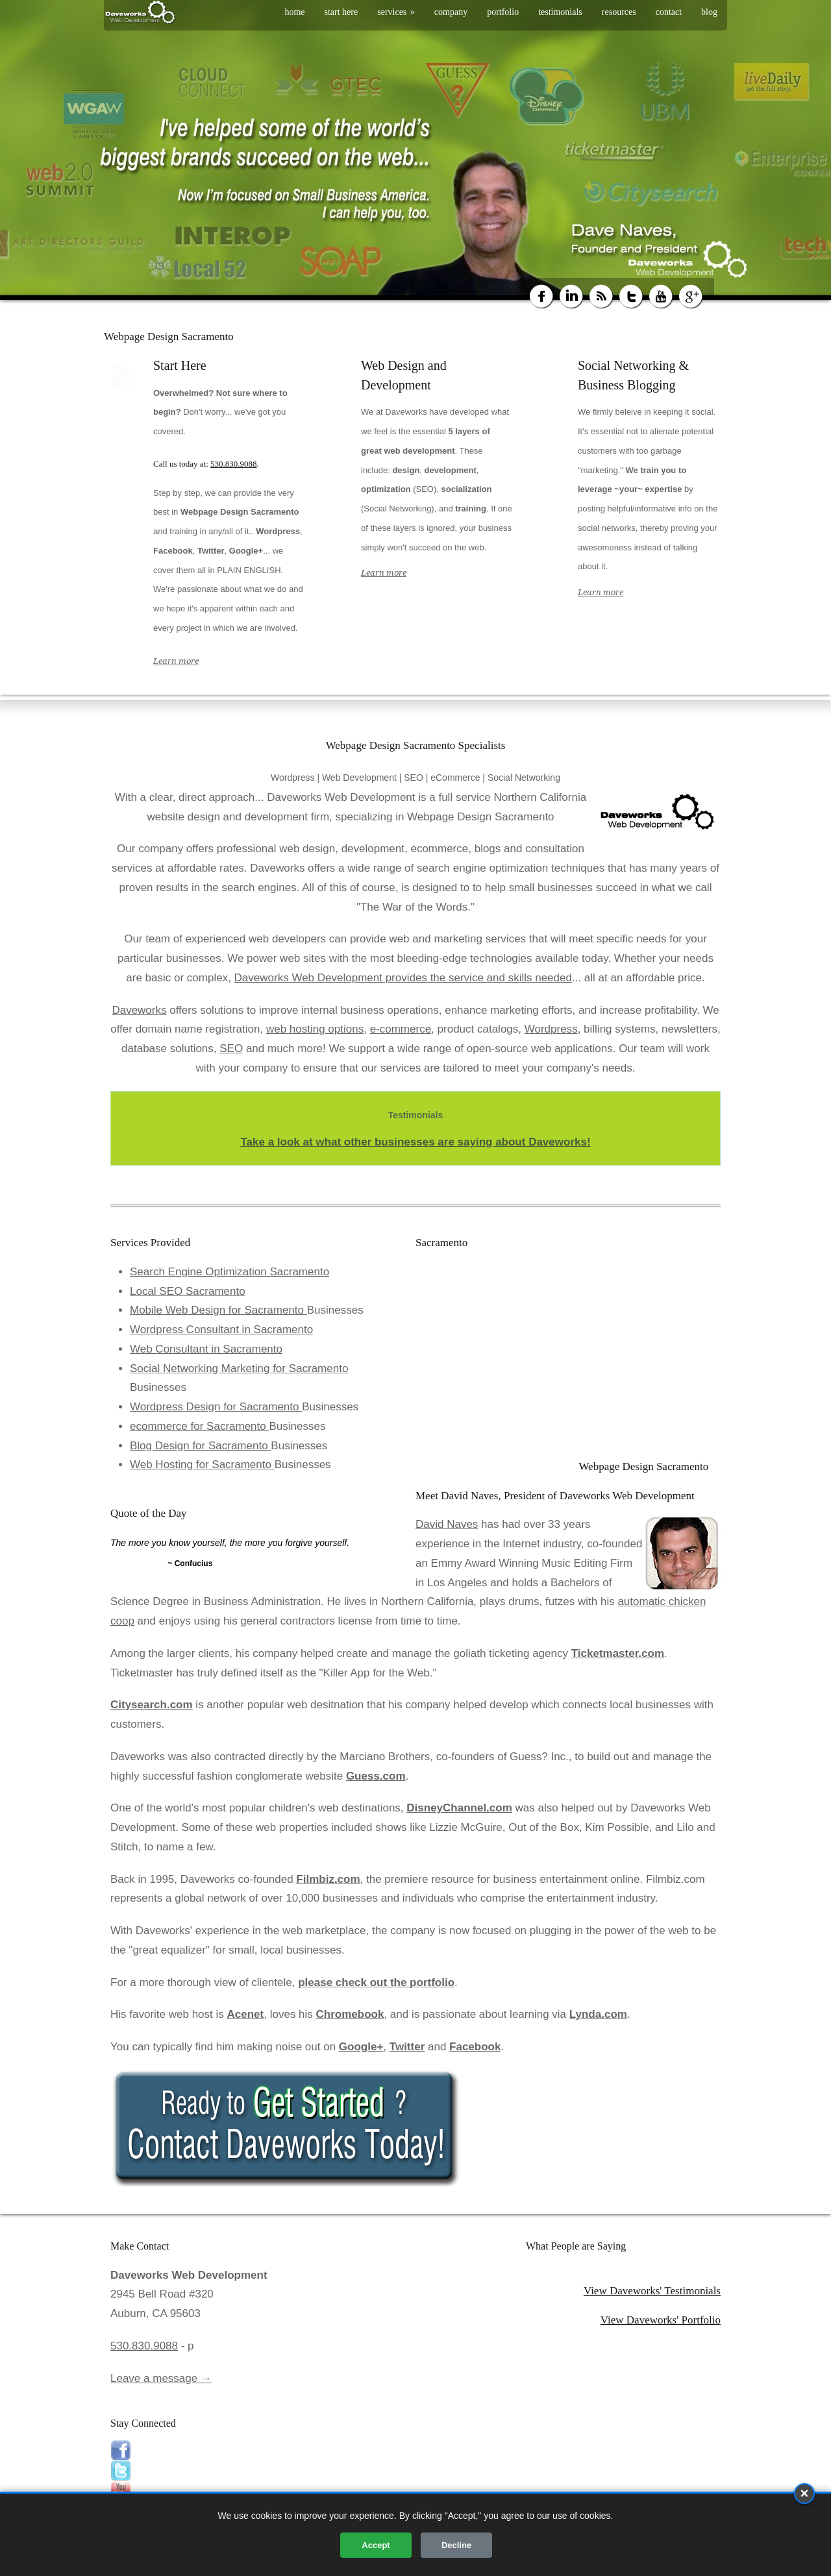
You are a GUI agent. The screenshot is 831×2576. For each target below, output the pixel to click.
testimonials (560, 12)
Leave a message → (161, 2378)
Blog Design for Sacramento (200, 1446)
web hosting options (315, 1029)
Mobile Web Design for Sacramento (218, 1310)
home (294, 12)
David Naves (447, 1524)
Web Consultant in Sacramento (206, 1349)
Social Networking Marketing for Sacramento (239, 1368)
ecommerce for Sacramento (199, 1426)
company (450, 12)
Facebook (475, 2047)
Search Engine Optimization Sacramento (229, 1272)
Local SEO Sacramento (187, 1291)
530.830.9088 (233, 464)
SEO (231, 1048)
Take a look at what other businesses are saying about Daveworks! (415, 1142)
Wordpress (551, 1029)
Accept (376, 2545)
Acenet (245, 2014)
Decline (456, 2545)
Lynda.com (598, 2014)
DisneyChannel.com (459, 1808)
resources (619, 12)
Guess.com (376, 1776)
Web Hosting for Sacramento (202, 1464)
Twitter (407, 2047)
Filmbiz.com (328, 1879)
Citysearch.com (151, 1705)
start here (341, 12)
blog (709, 12)
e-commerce (400, 1029)
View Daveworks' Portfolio (661, 2320)
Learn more (176, 661)
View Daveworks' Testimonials (652, 2291)
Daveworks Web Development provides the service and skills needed (403, 978)
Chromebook (350, 2014)
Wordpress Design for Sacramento (216, 1407)
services (396, 12)
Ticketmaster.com (617, 1653)
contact (669, 12)
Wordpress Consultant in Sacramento (221, 1329)
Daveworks (139, 1010)
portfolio (503, 12)
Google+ (361, 2047)
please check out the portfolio (376, 1982)
